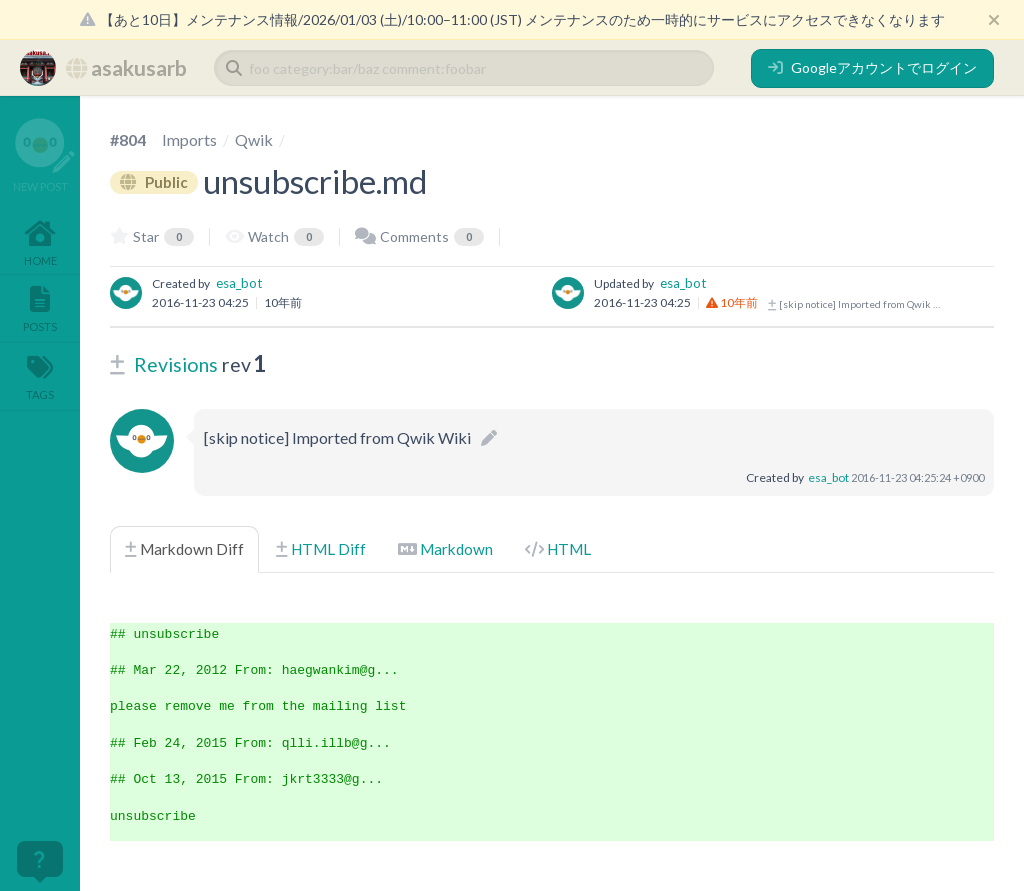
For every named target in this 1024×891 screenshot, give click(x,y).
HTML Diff (321, 549)
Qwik (254, 139)
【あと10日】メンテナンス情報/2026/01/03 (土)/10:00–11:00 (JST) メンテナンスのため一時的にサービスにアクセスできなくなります (512, 19)
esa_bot (239, 283)
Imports (189, 139)
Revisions (176, 364)
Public (154, 182)
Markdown (445, 549)
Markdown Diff (184, 549)
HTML (558, 549)
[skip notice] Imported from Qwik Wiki (857, 304)
